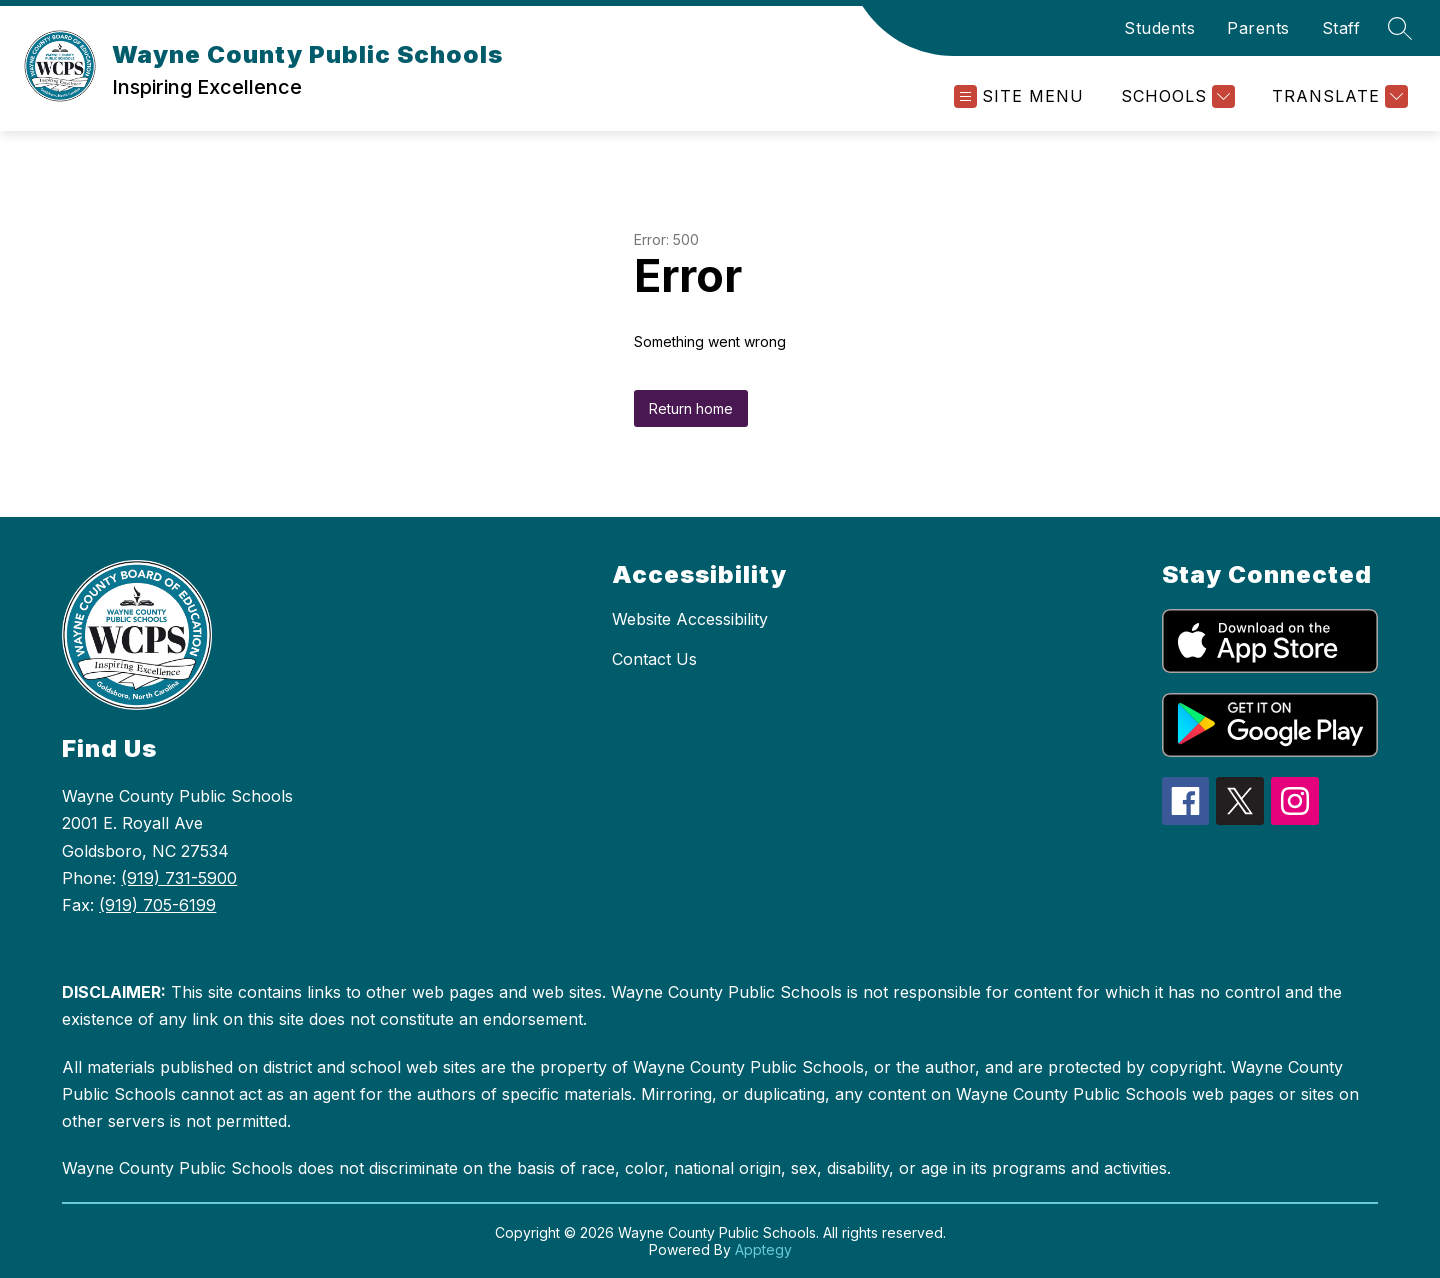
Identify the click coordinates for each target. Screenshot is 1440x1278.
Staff (1341, 28)
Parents (1258, 28)
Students (1159, 28)
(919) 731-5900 (179, 878)
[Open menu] (1019, 96)
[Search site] (1400, 28)
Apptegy (763, 1249)
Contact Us (654, 659)
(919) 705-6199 (157, 905)
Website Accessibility (690, 619)
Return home (691, 408)
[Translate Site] (1337, 96)
